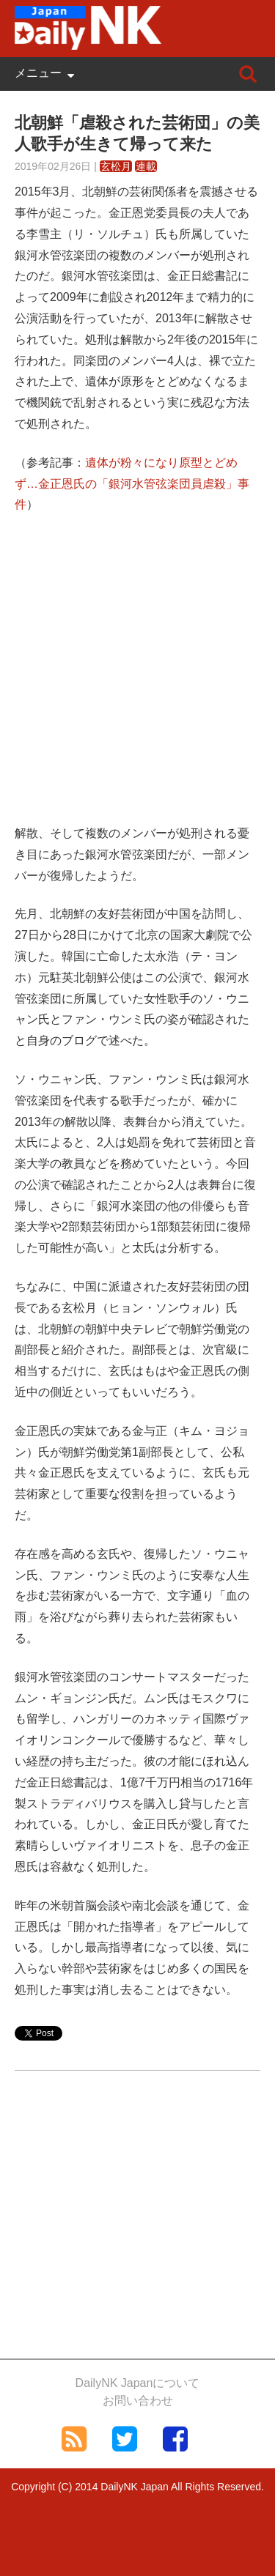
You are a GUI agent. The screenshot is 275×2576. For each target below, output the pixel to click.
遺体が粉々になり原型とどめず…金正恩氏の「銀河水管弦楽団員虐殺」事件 (132, 483)
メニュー (38, 73)
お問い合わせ (138, 2400)
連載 (146, 166)
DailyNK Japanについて (138, 2383)
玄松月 (115, 166)
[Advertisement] (137, 680)
